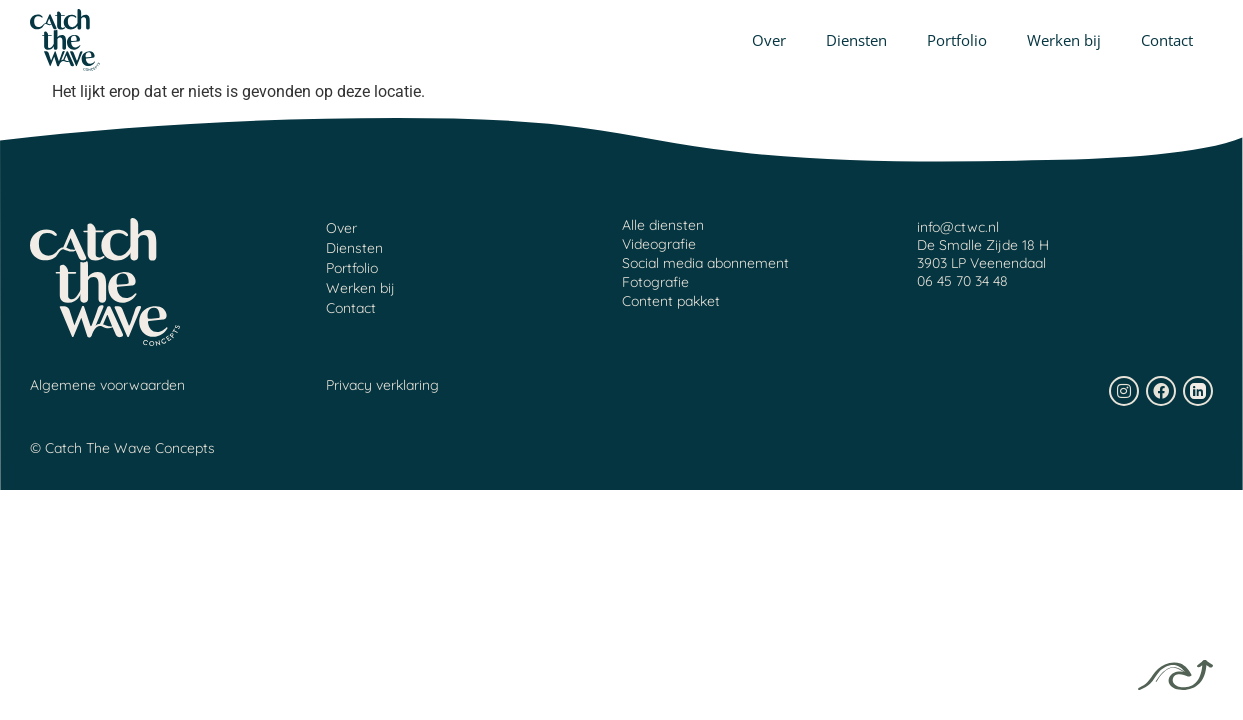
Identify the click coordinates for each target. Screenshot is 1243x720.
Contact (1167, 40)
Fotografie (655, 282)
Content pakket (671, 301)
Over (769, 40)
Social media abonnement (705, 263)
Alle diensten (663, 225)
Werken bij (1064, 40)
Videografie (659, 244)
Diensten (856, 40)
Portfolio (957, 40)
